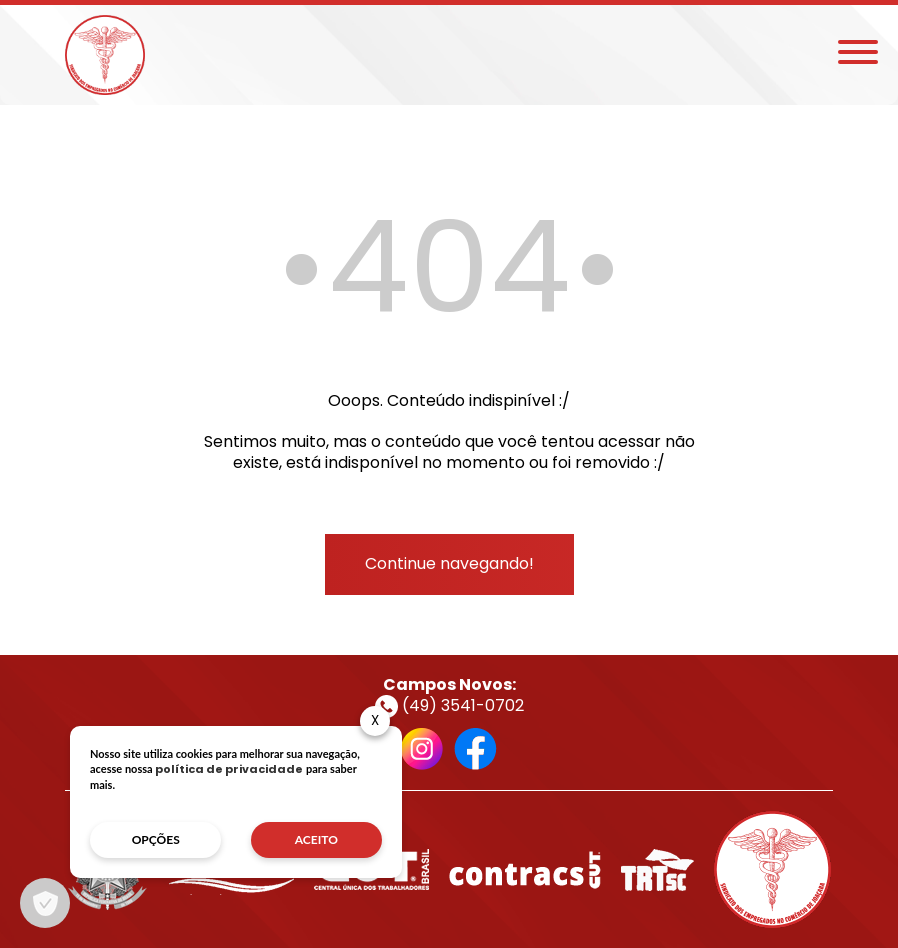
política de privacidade (229, 769)
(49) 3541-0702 (449, 705)
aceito (316, 839)
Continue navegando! (449, 563)
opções (156, 839)
